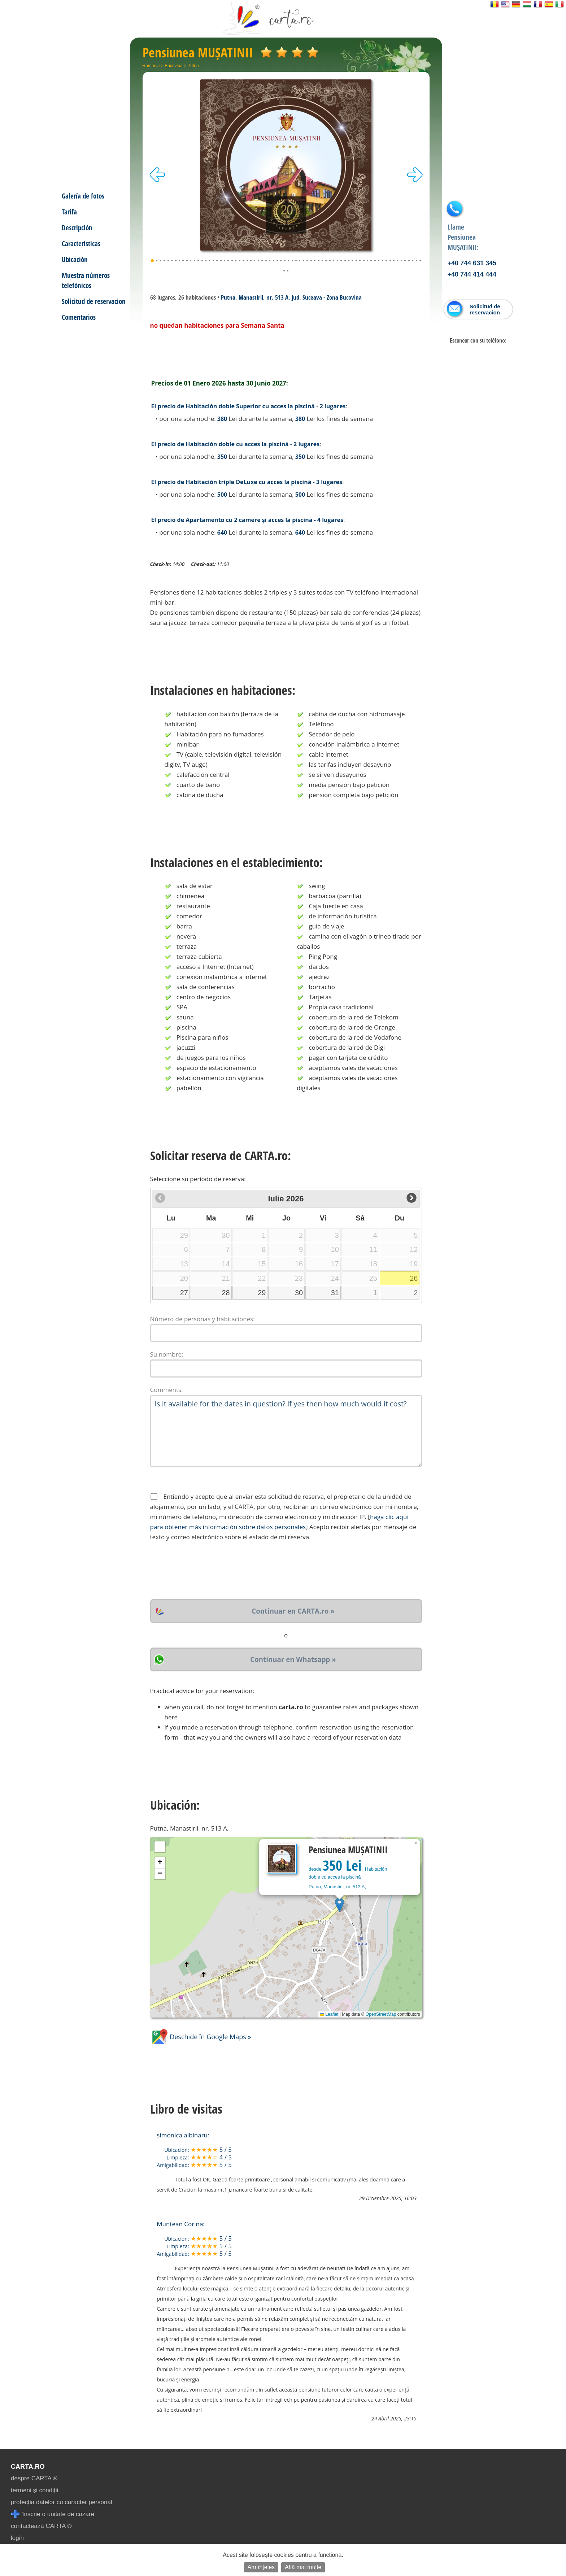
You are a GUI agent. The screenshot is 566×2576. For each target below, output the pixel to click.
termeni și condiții (34, 2490)
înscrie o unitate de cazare (52, 2514)
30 (299, 1293)
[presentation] (205, 1571)
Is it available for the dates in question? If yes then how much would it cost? (286, 1431)
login (17, 2537)
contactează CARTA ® (41, 2526)
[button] (339, 1904)
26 (414, 1278)
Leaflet (329, 2014)
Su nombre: (166, 1354)
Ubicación (75, 259)
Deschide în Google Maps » (200, 2036)
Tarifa (69, 212)
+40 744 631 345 (472, 263)
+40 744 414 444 (472, 274)
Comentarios (79, 317)
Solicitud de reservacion (94, 301)
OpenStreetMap (381, 2014)
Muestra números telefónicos (86, 280)
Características (81, 243)
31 (335, 1293)
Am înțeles (261, 2567)
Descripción (77, 227)
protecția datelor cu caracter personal (61, 2502)
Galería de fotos (83, 196)
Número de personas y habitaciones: (202, 1319)
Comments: (166, 1389)
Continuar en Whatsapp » (293, 1659)
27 (184, 1293)
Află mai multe (303, 2567)
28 (226, 1293)
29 (262, 1293)
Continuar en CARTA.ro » (293, 1610)
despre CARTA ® (34, 2478)
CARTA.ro (28, 2466)
